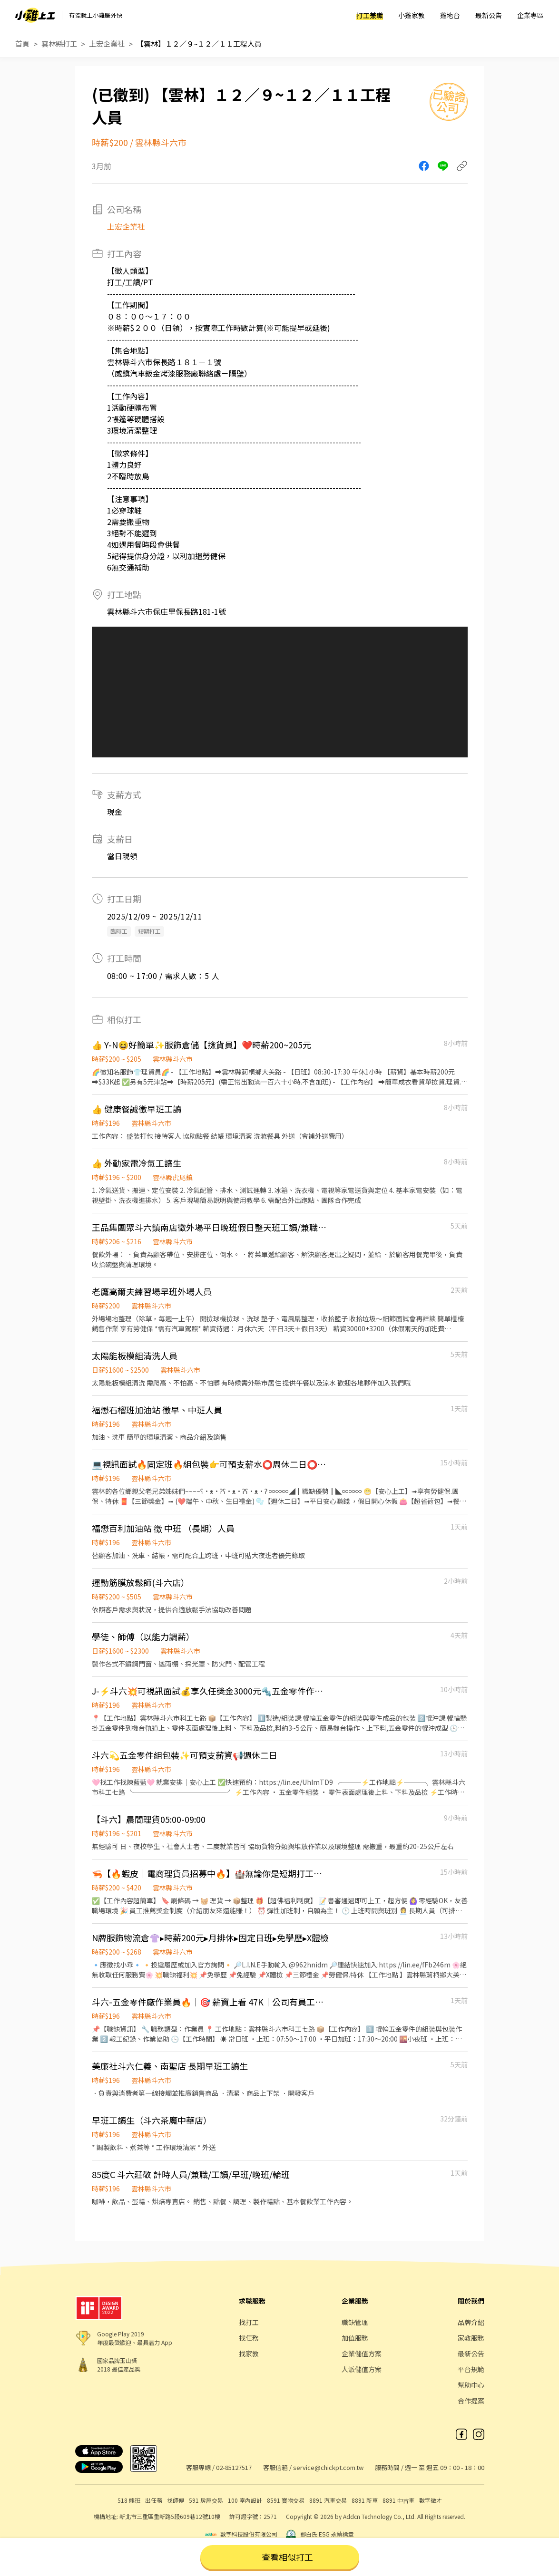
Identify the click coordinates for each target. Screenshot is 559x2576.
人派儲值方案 (362, 2369)
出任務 (153, 2500)
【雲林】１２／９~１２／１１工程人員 (199, 43)
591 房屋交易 (206, 2500)
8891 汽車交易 (328, 2500)
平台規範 (471, 2369)
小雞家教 (411, 15)
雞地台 (450, 15)
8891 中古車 (398, 2500)
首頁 (22, 43)
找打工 (249, 2322)
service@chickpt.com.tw (328, 2467)
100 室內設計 (245, 2500)
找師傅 (175, 2500)
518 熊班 (129, 2500)
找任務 (249, 2338)
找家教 (249, 2353)
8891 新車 (365, 2500)
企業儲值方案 (362, 2353)
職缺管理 (355, 2322)
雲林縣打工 (59, 43)
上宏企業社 (107, 43)
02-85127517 (234, 2467)
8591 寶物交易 (285, 2500)
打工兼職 (369, 15)
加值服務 (355, 2338)
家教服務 (471, 2338)
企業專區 (530, 15)
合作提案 (471, 2400)
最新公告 (488, 15)
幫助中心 (471, 2385)
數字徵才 (430, 2500)
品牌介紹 (471, 2322)
